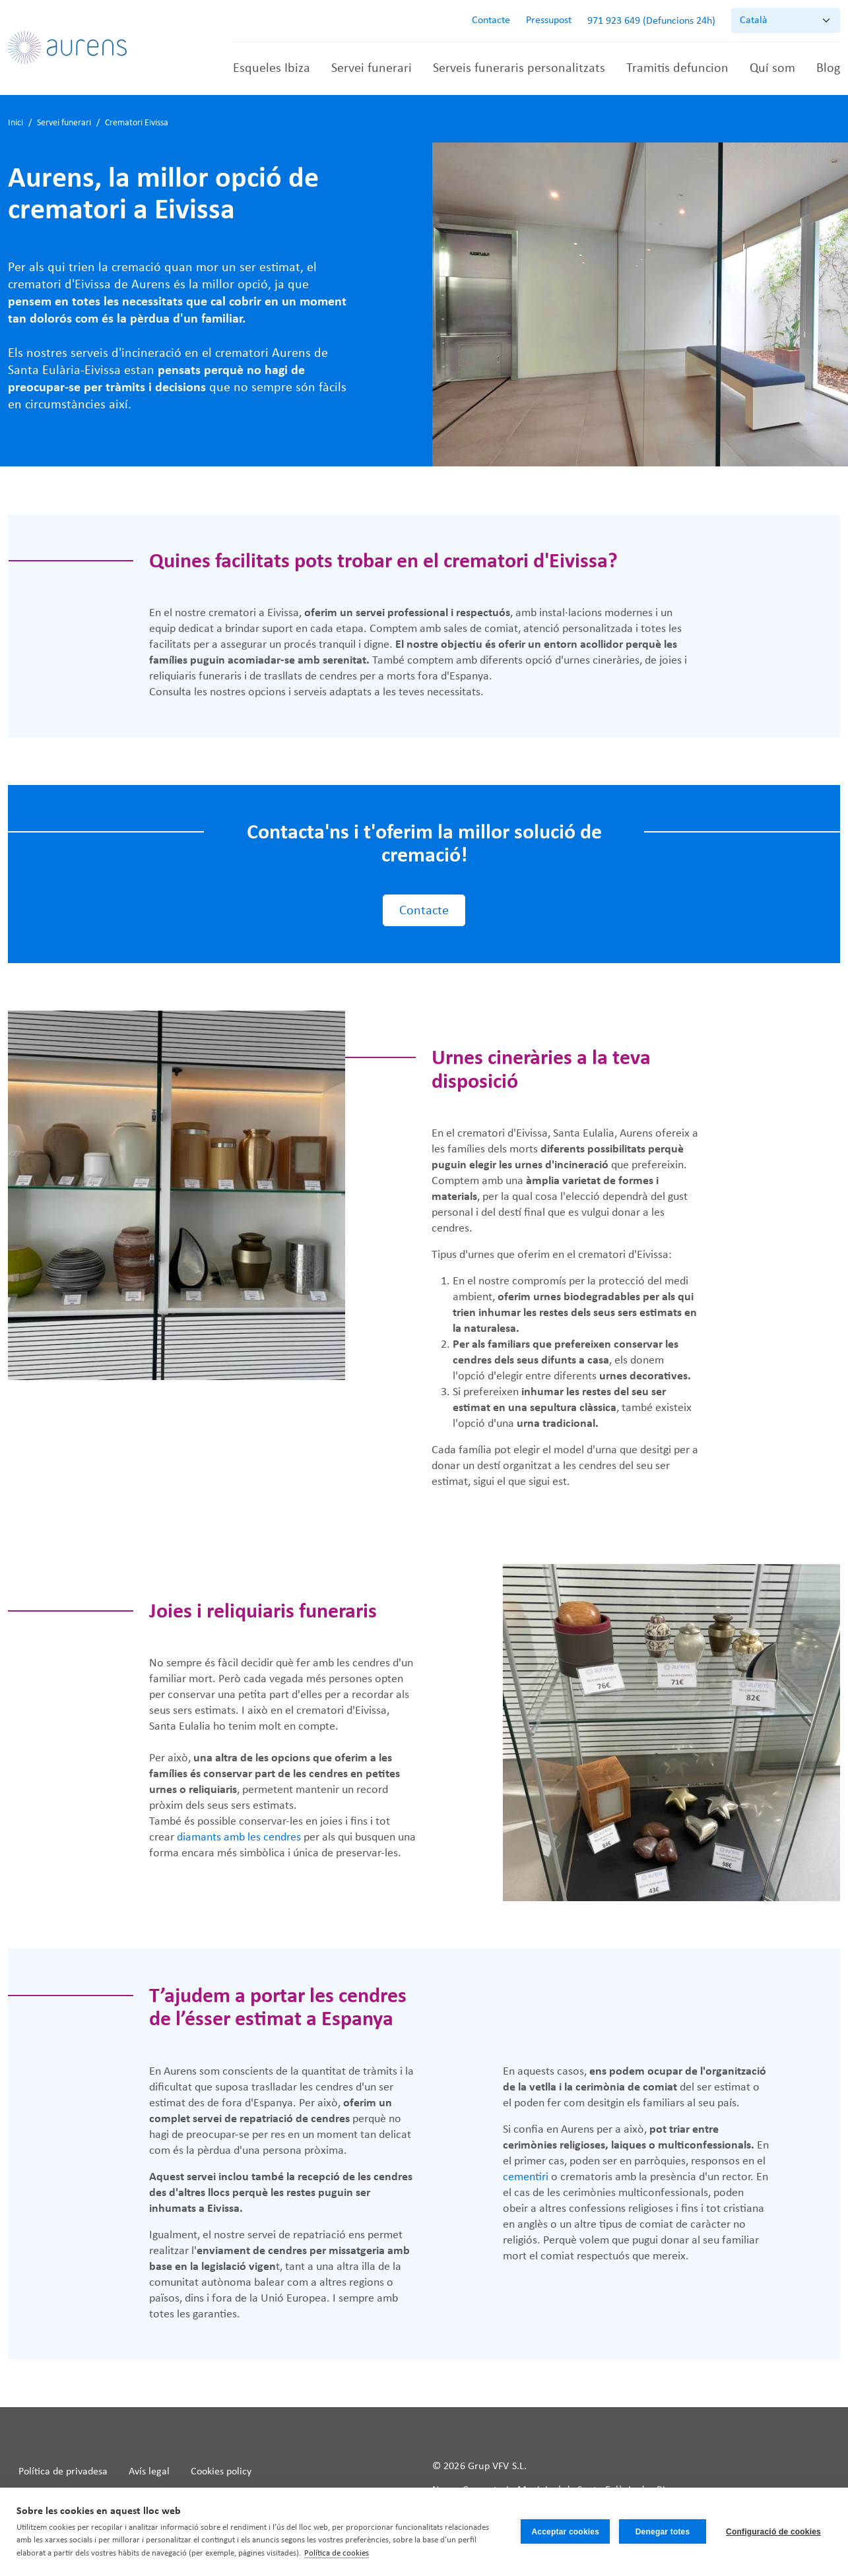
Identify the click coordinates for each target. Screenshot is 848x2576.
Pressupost (548, 20)
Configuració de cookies (773, 2531)
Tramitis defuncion (677, 68)
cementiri (525, 2177)
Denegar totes (663, 2531)
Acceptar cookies (565, 2531)
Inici (15, 123)
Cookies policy (221, 2471)
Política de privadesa (63, 2471)
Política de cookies (336, 2553)
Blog (828, 68)
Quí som (772, 68)
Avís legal (149, 2471)
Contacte (491, 20)
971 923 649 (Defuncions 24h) (651, 21)
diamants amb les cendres (239, 1837)
